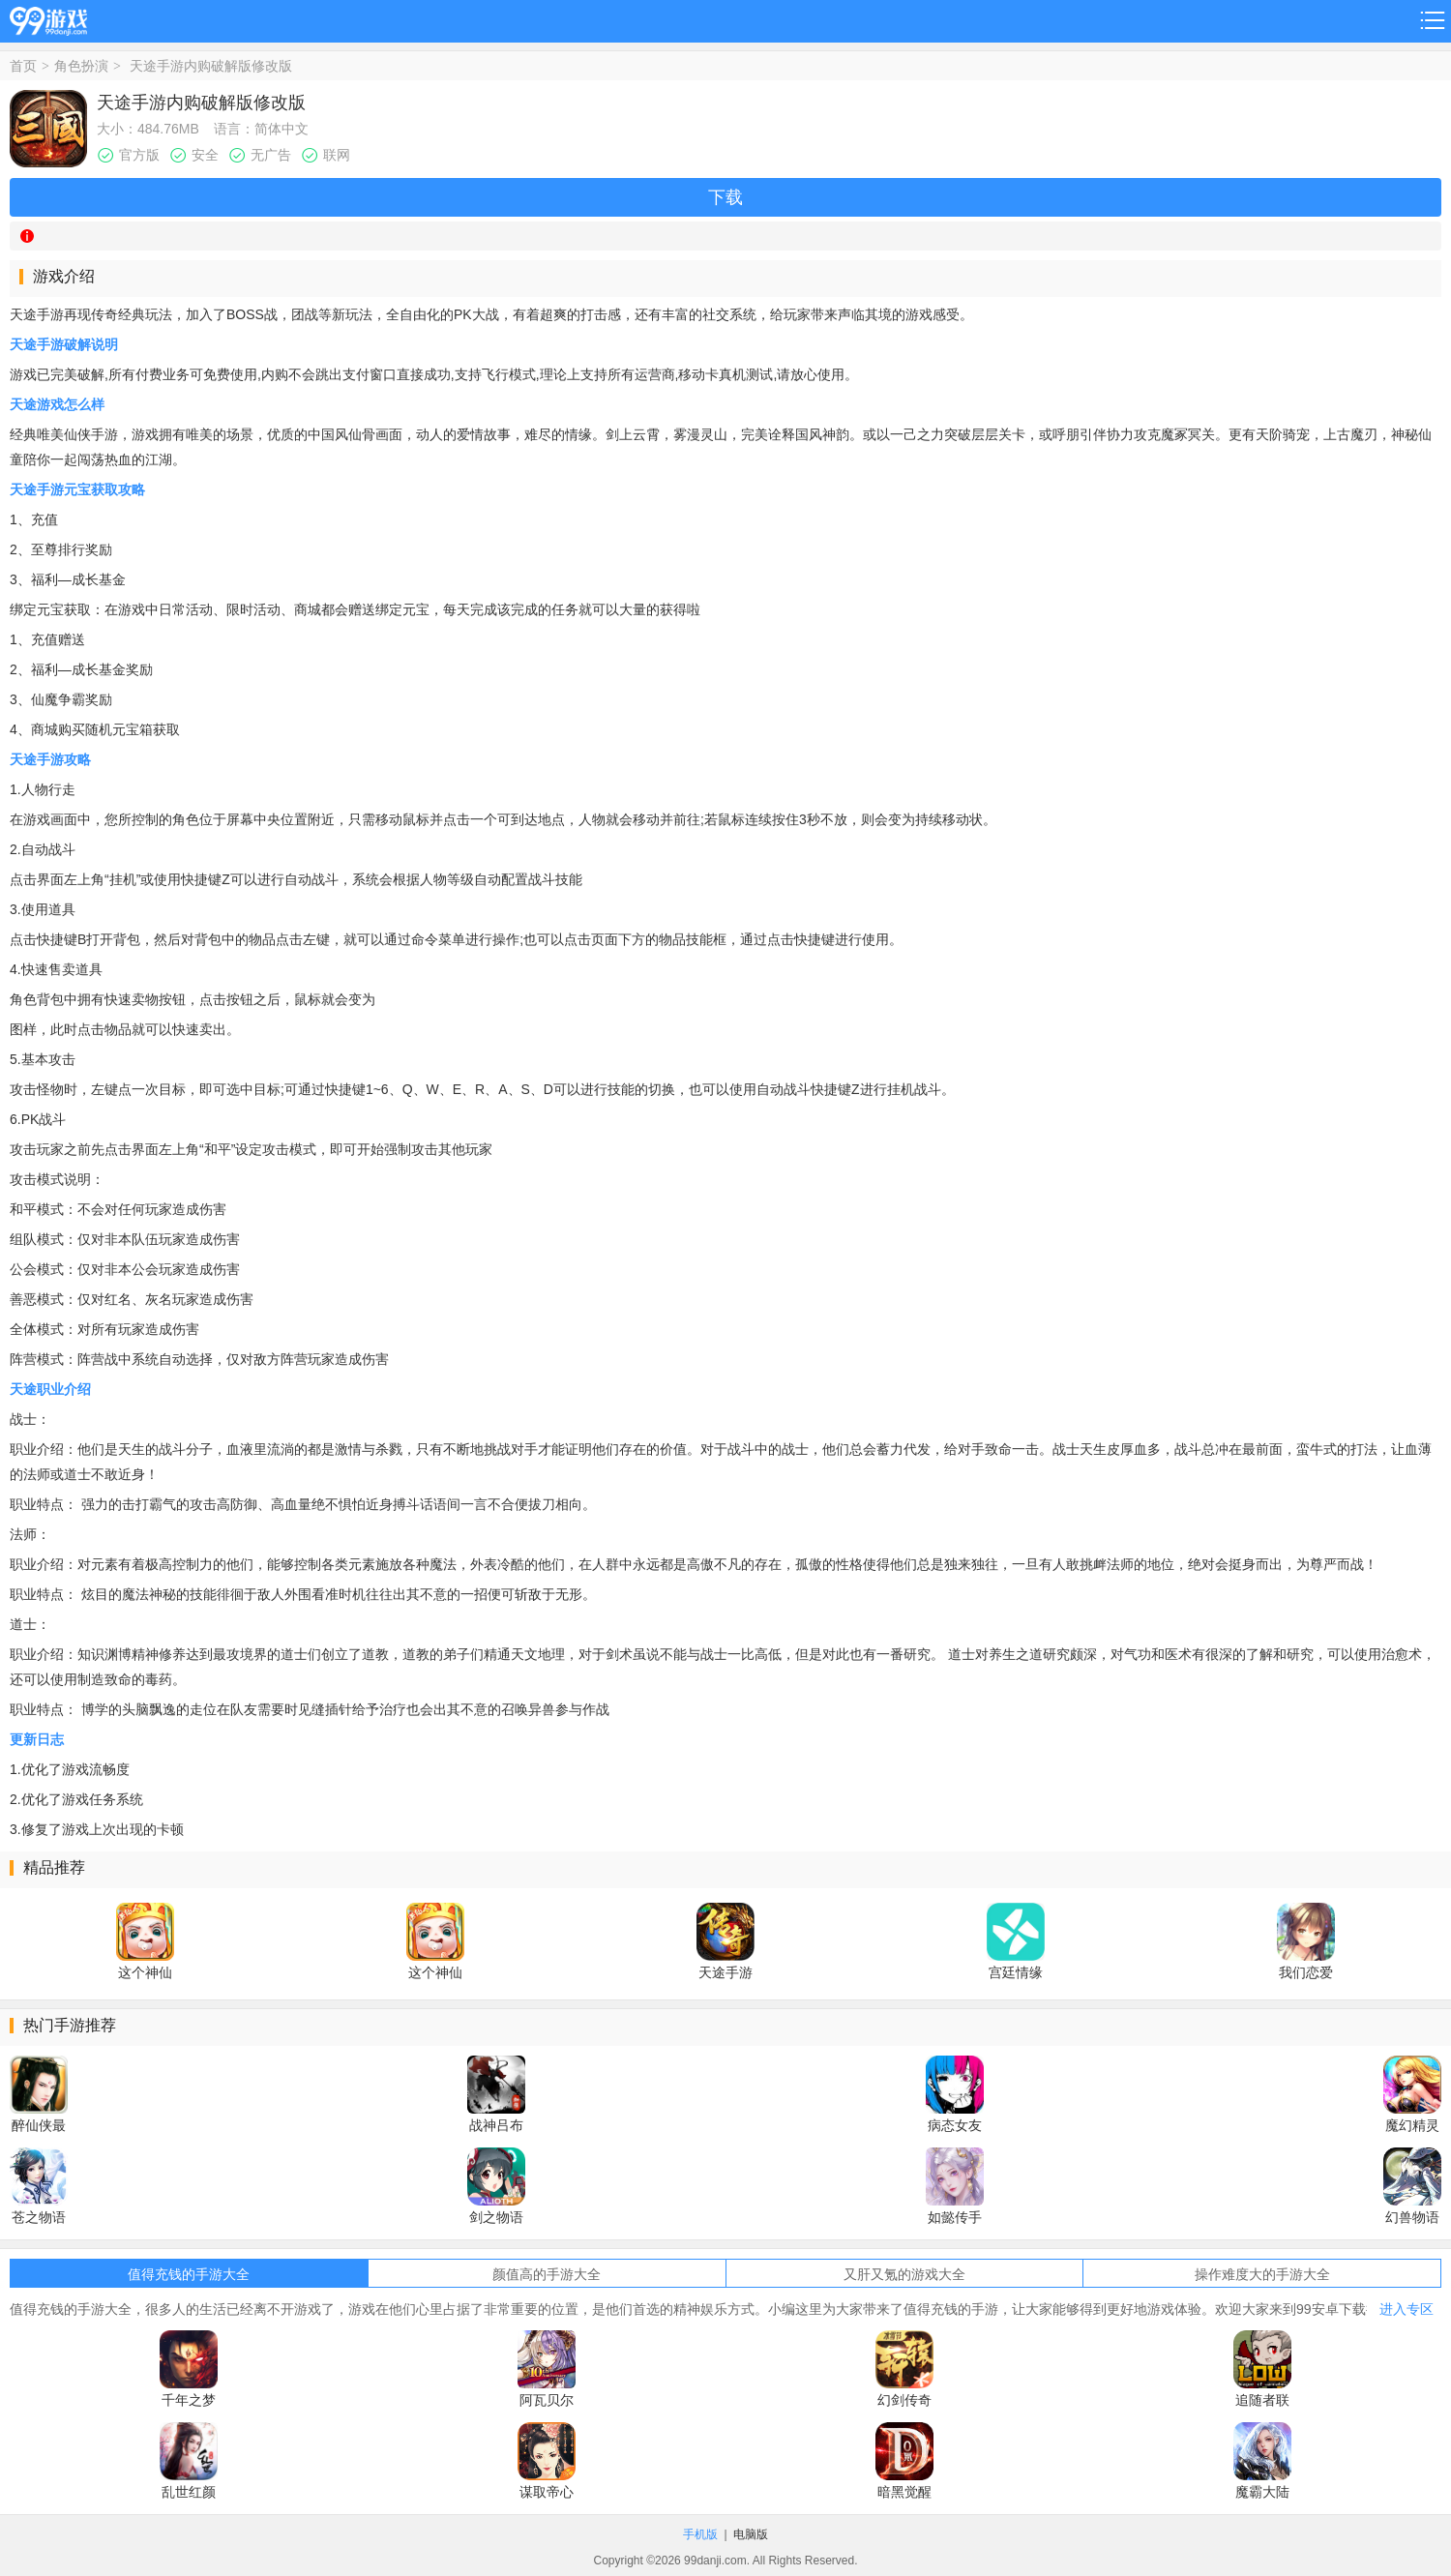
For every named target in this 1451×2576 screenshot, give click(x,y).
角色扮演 (81, 66)
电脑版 (750, 2534)
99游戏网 (48, 18)
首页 (23, 66)
